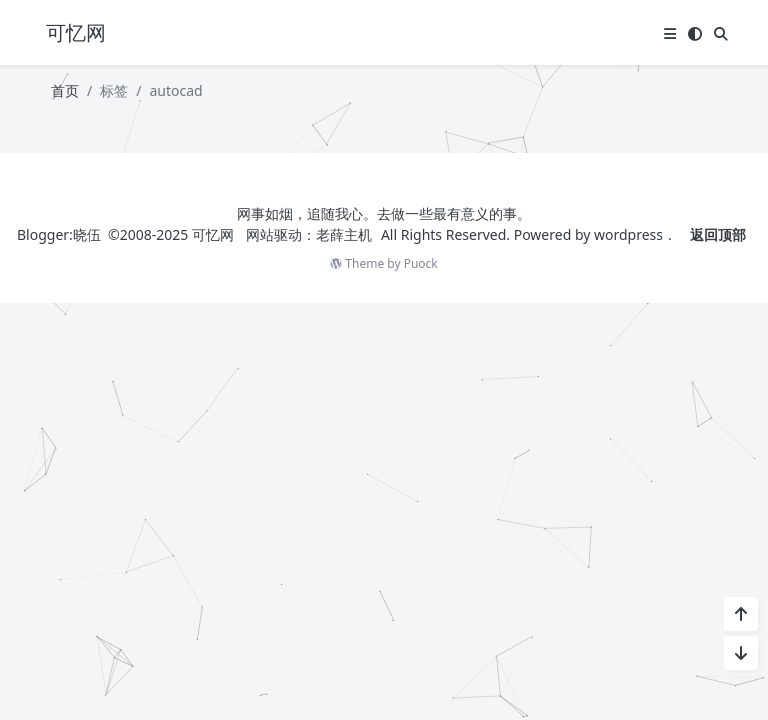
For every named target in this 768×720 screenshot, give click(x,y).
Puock (421, 263)
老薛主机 (344, 234)
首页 (65, 90)
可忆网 (213, 234)
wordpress (628, 234)
